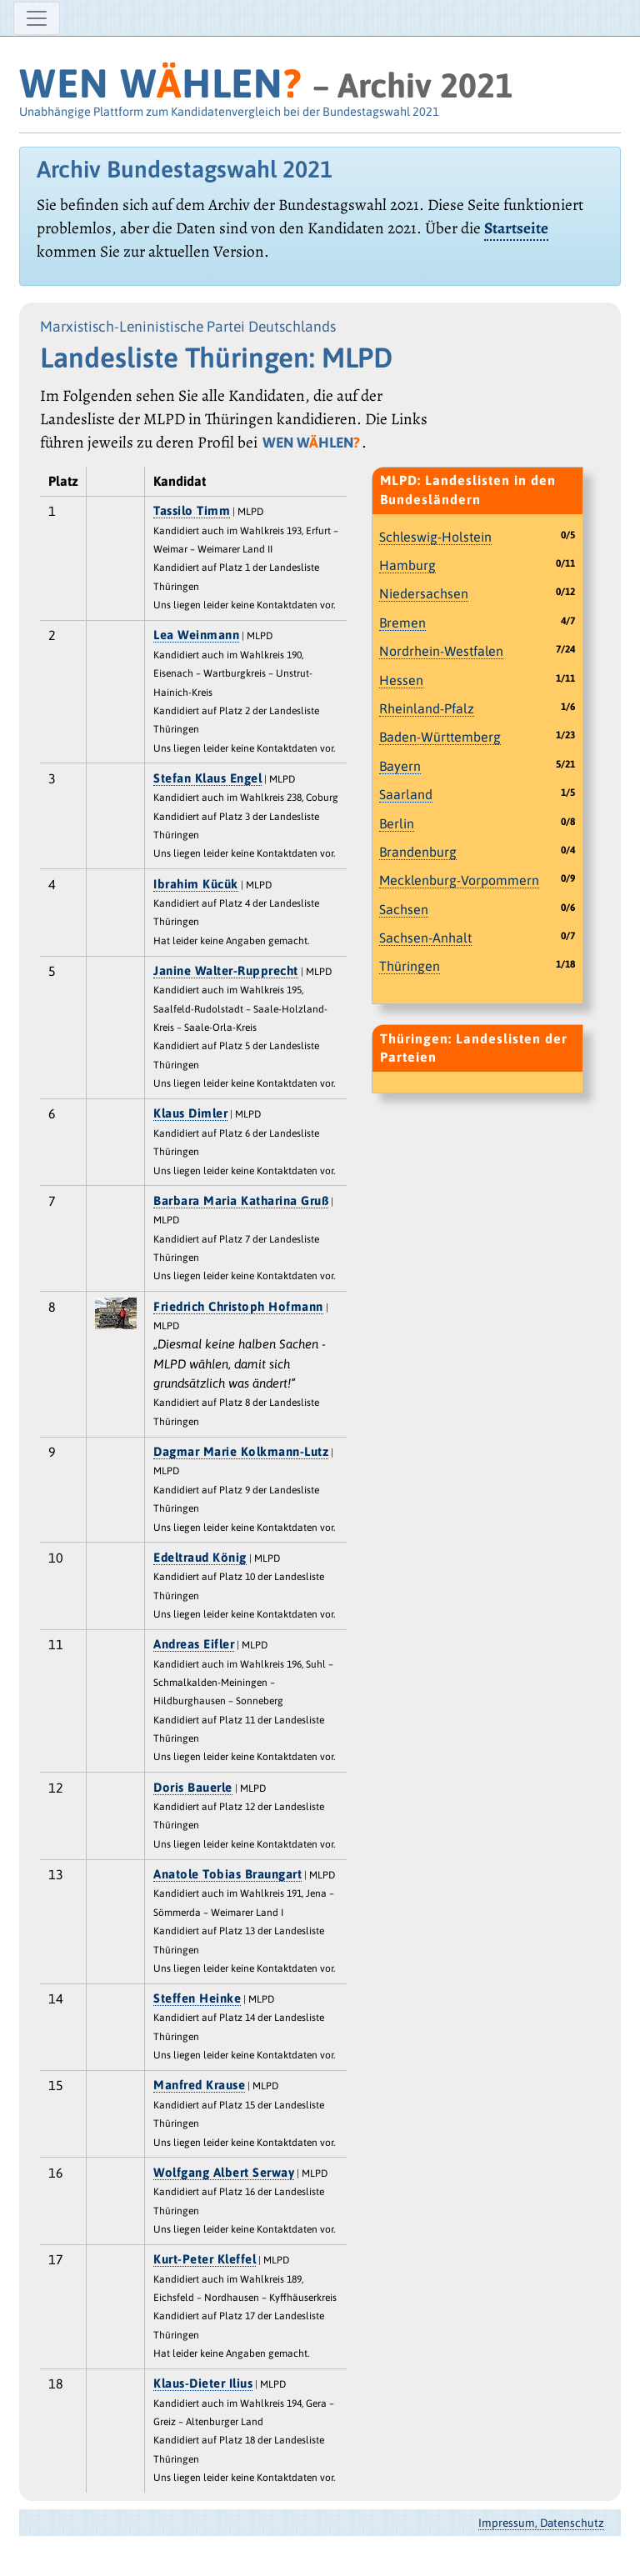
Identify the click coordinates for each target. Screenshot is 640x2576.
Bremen (402, 622)
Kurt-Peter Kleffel (204, 2259)
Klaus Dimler (190, 1113)
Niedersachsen (423, 593)
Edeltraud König (200, 1557)
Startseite (516, 228)
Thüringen (409, 965)
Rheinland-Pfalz (426, 708)
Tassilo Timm (191, 510)
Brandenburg (418, 851)
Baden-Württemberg (440, 736)
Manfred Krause (199, 2085)
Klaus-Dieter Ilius (202, 2383)
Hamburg (407, 565)
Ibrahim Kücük (195, 884)
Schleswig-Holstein (435, 536)
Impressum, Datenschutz (541, 2522)
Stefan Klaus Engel (207, 778)
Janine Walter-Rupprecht (225, 970)
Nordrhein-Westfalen (441, 650)
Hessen (401, 680)
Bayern (400, 765)
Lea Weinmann (196, 635)
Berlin (396, 823)
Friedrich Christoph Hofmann (238, 1306)
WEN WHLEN (160, 83)
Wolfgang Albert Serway (223, 2172)
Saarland (405, 794)
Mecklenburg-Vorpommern (459, 880)
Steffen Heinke (197, 1998)
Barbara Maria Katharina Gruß (240, 1200)
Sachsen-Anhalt (425, 937)
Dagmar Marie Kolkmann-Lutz (240, 1451)
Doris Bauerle (192, 1787)
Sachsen (403, 909)
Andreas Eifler (193, 1644)
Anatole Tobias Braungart (227, 1874)
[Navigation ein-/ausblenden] (36, 18)
